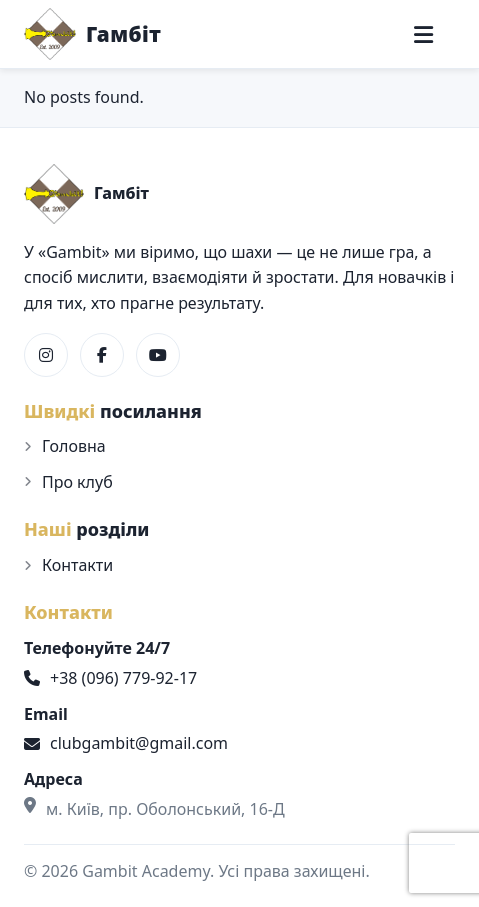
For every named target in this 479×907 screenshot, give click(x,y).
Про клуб (77, 482)
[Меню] (423, 34)
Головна (74, 446)
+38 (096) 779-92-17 (110, 678)
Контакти (77, 565)
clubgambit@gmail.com (126, 743)
